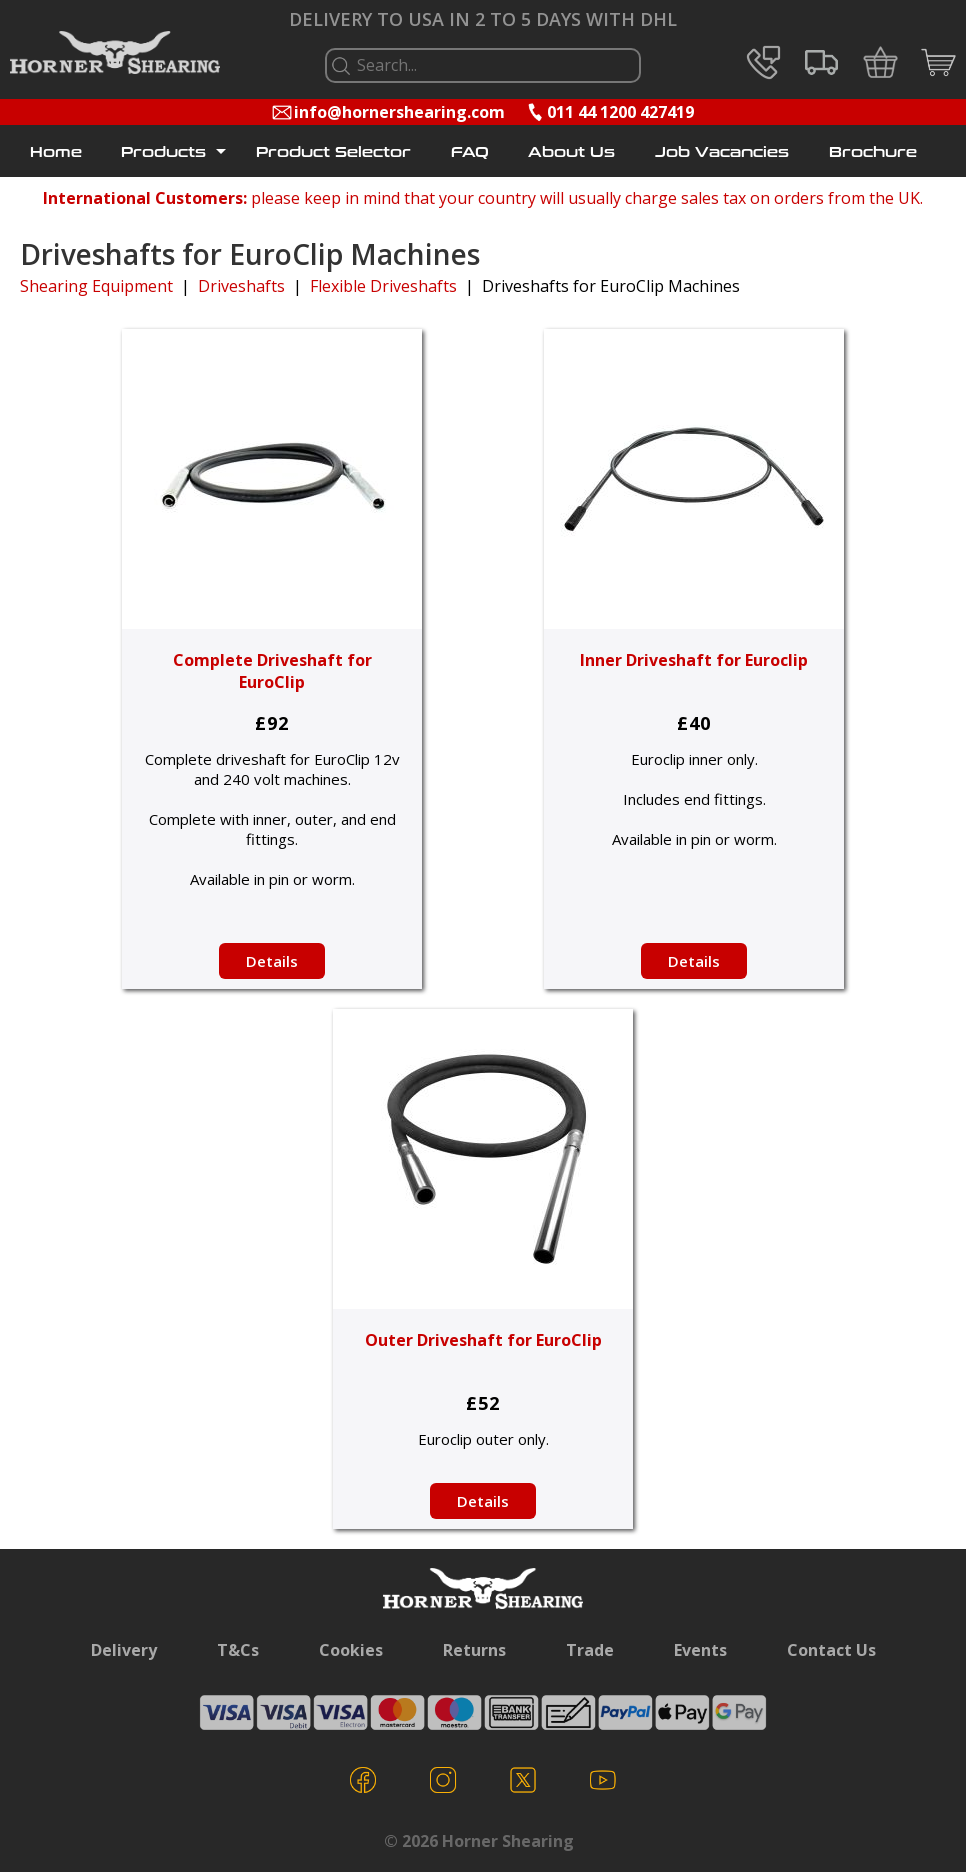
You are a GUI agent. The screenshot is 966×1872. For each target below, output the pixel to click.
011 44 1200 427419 (620, 112)
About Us (571, 152)
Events (700, 1650)
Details (272, 961)
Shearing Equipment (96, 286)
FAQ (470, 152)
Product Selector (333, 152)
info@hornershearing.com (399, 112)
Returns (474, 1650)
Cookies (351, 1650)
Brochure (873, 152)
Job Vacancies (722, 152)
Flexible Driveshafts (383, 286)
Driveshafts (241, 286)
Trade (590, 1650)
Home (56, 152)
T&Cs (238, 1650)
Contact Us (831, 1650)
